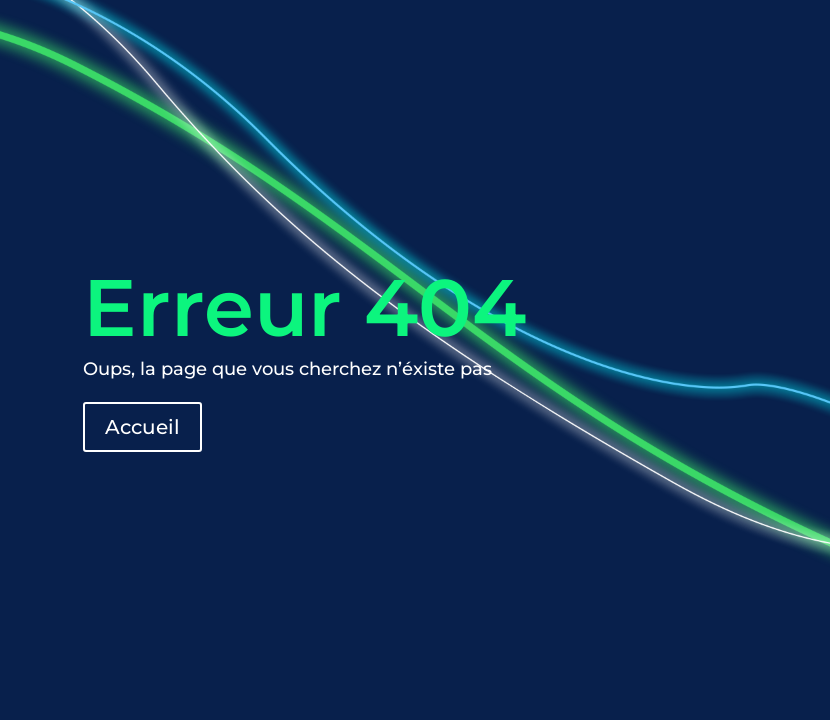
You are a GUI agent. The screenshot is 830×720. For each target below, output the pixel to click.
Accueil (142, 427)
